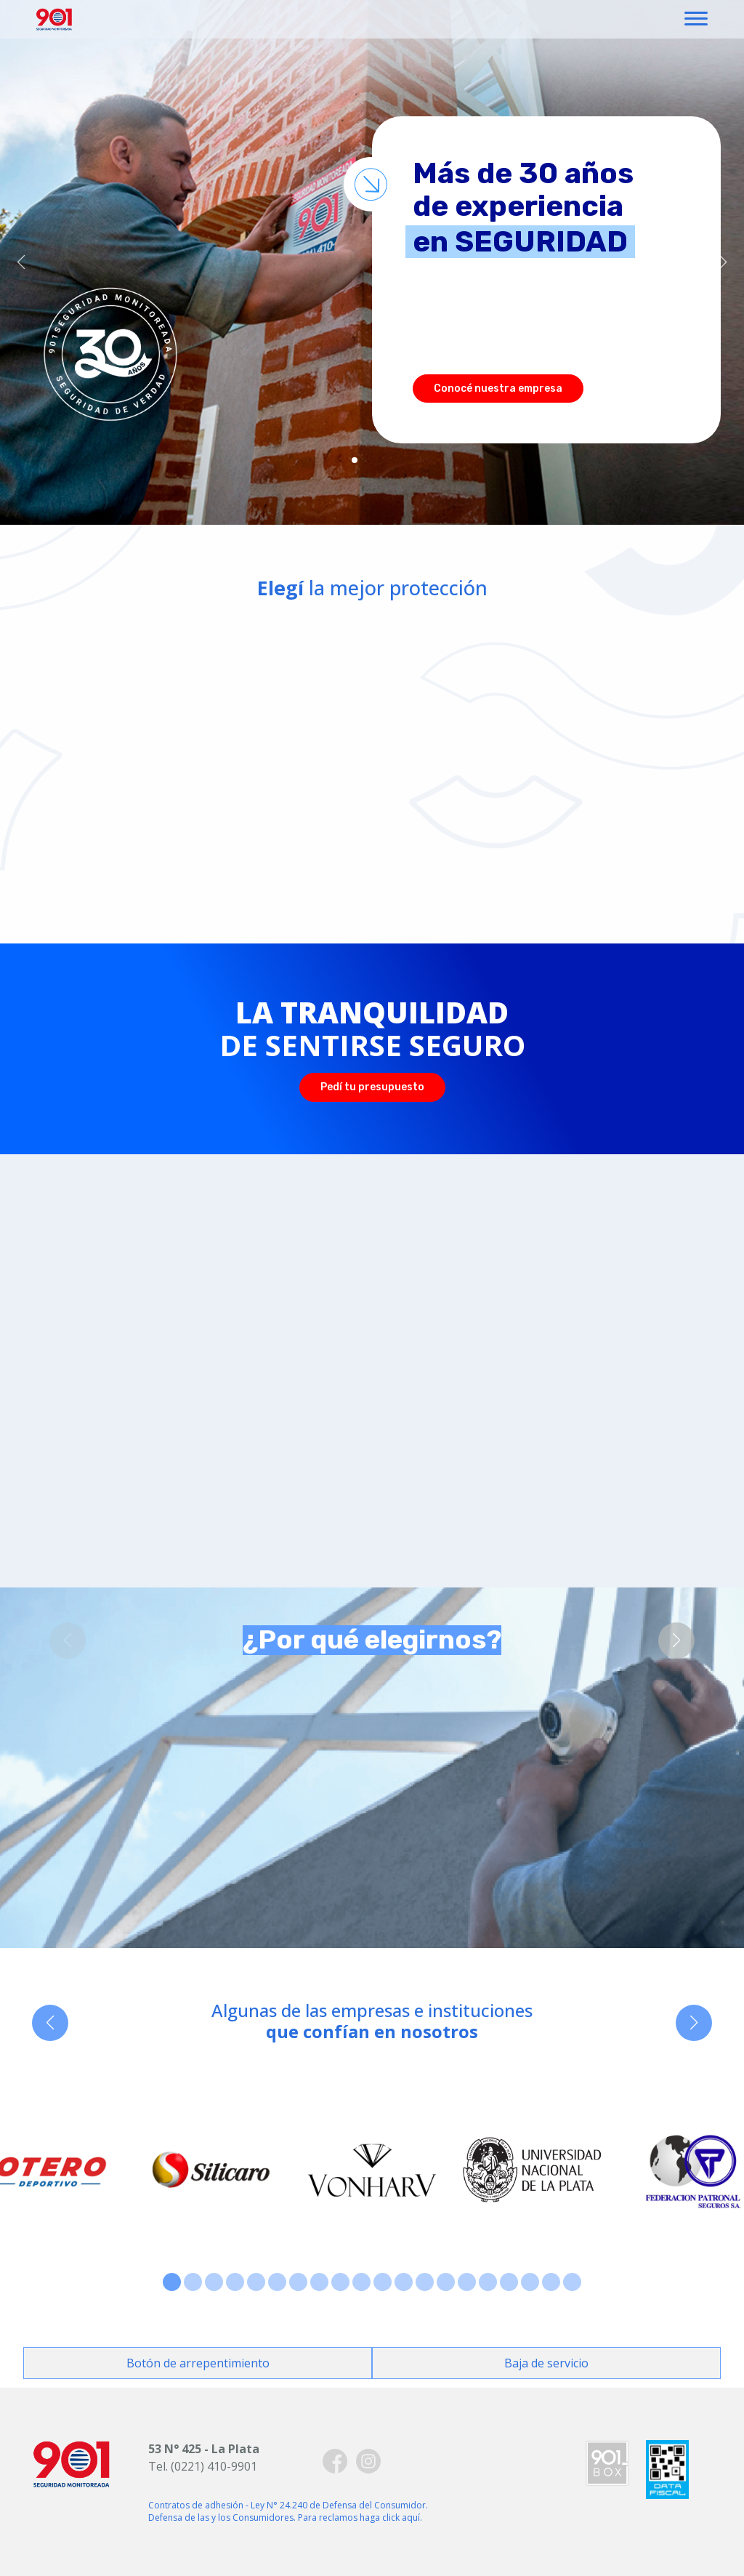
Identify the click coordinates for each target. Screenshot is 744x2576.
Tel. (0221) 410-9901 (202, 2466)
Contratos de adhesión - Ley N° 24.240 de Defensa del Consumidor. (288, 2505)
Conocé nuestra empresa (498, 388)
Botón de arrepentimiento (198, 2363)
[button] (21, 262)
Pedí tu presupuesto (372, 1087)
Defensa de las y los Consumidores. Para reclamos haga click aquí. (285, 2517)
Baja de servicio (546, 2363)
